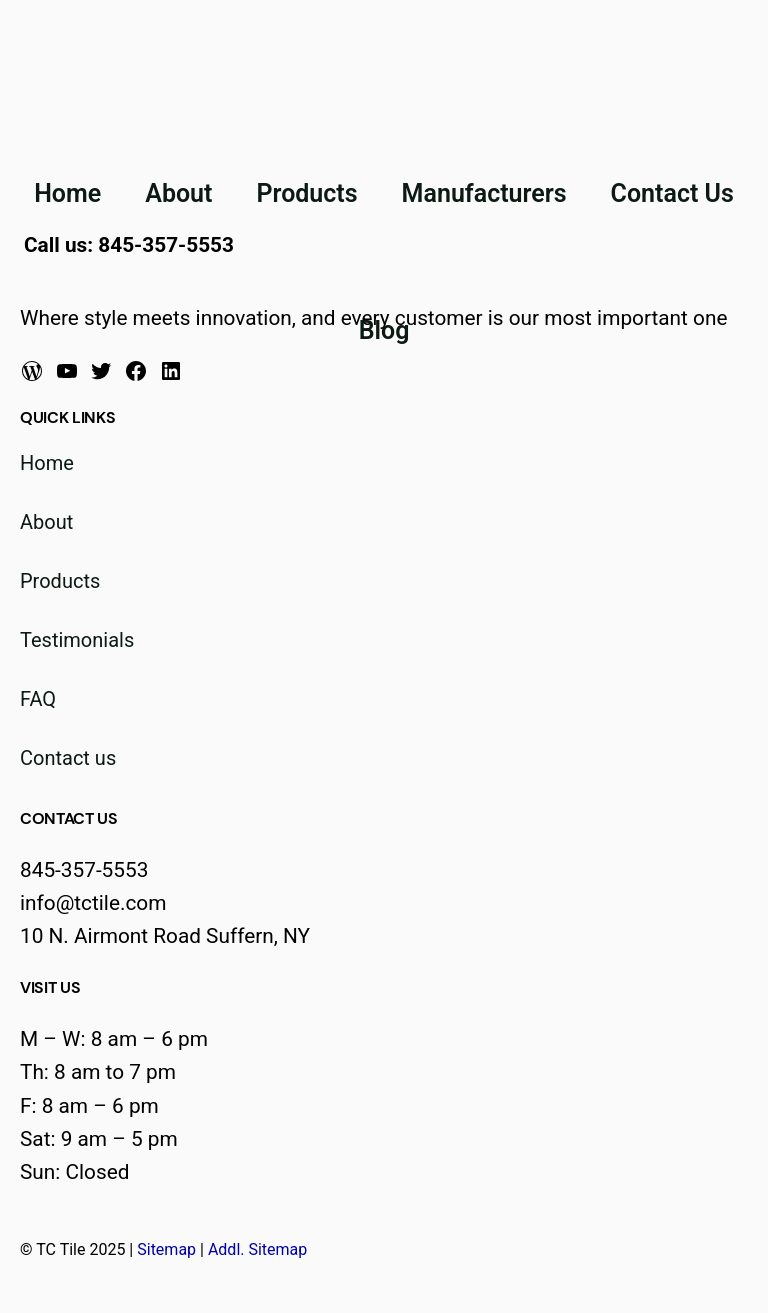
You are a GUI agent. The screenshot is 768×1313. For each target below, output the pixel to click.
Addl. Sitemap (257, 1249)
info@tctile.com (93, 903)
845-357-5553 (84, 870)
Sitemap (166, 1249)
